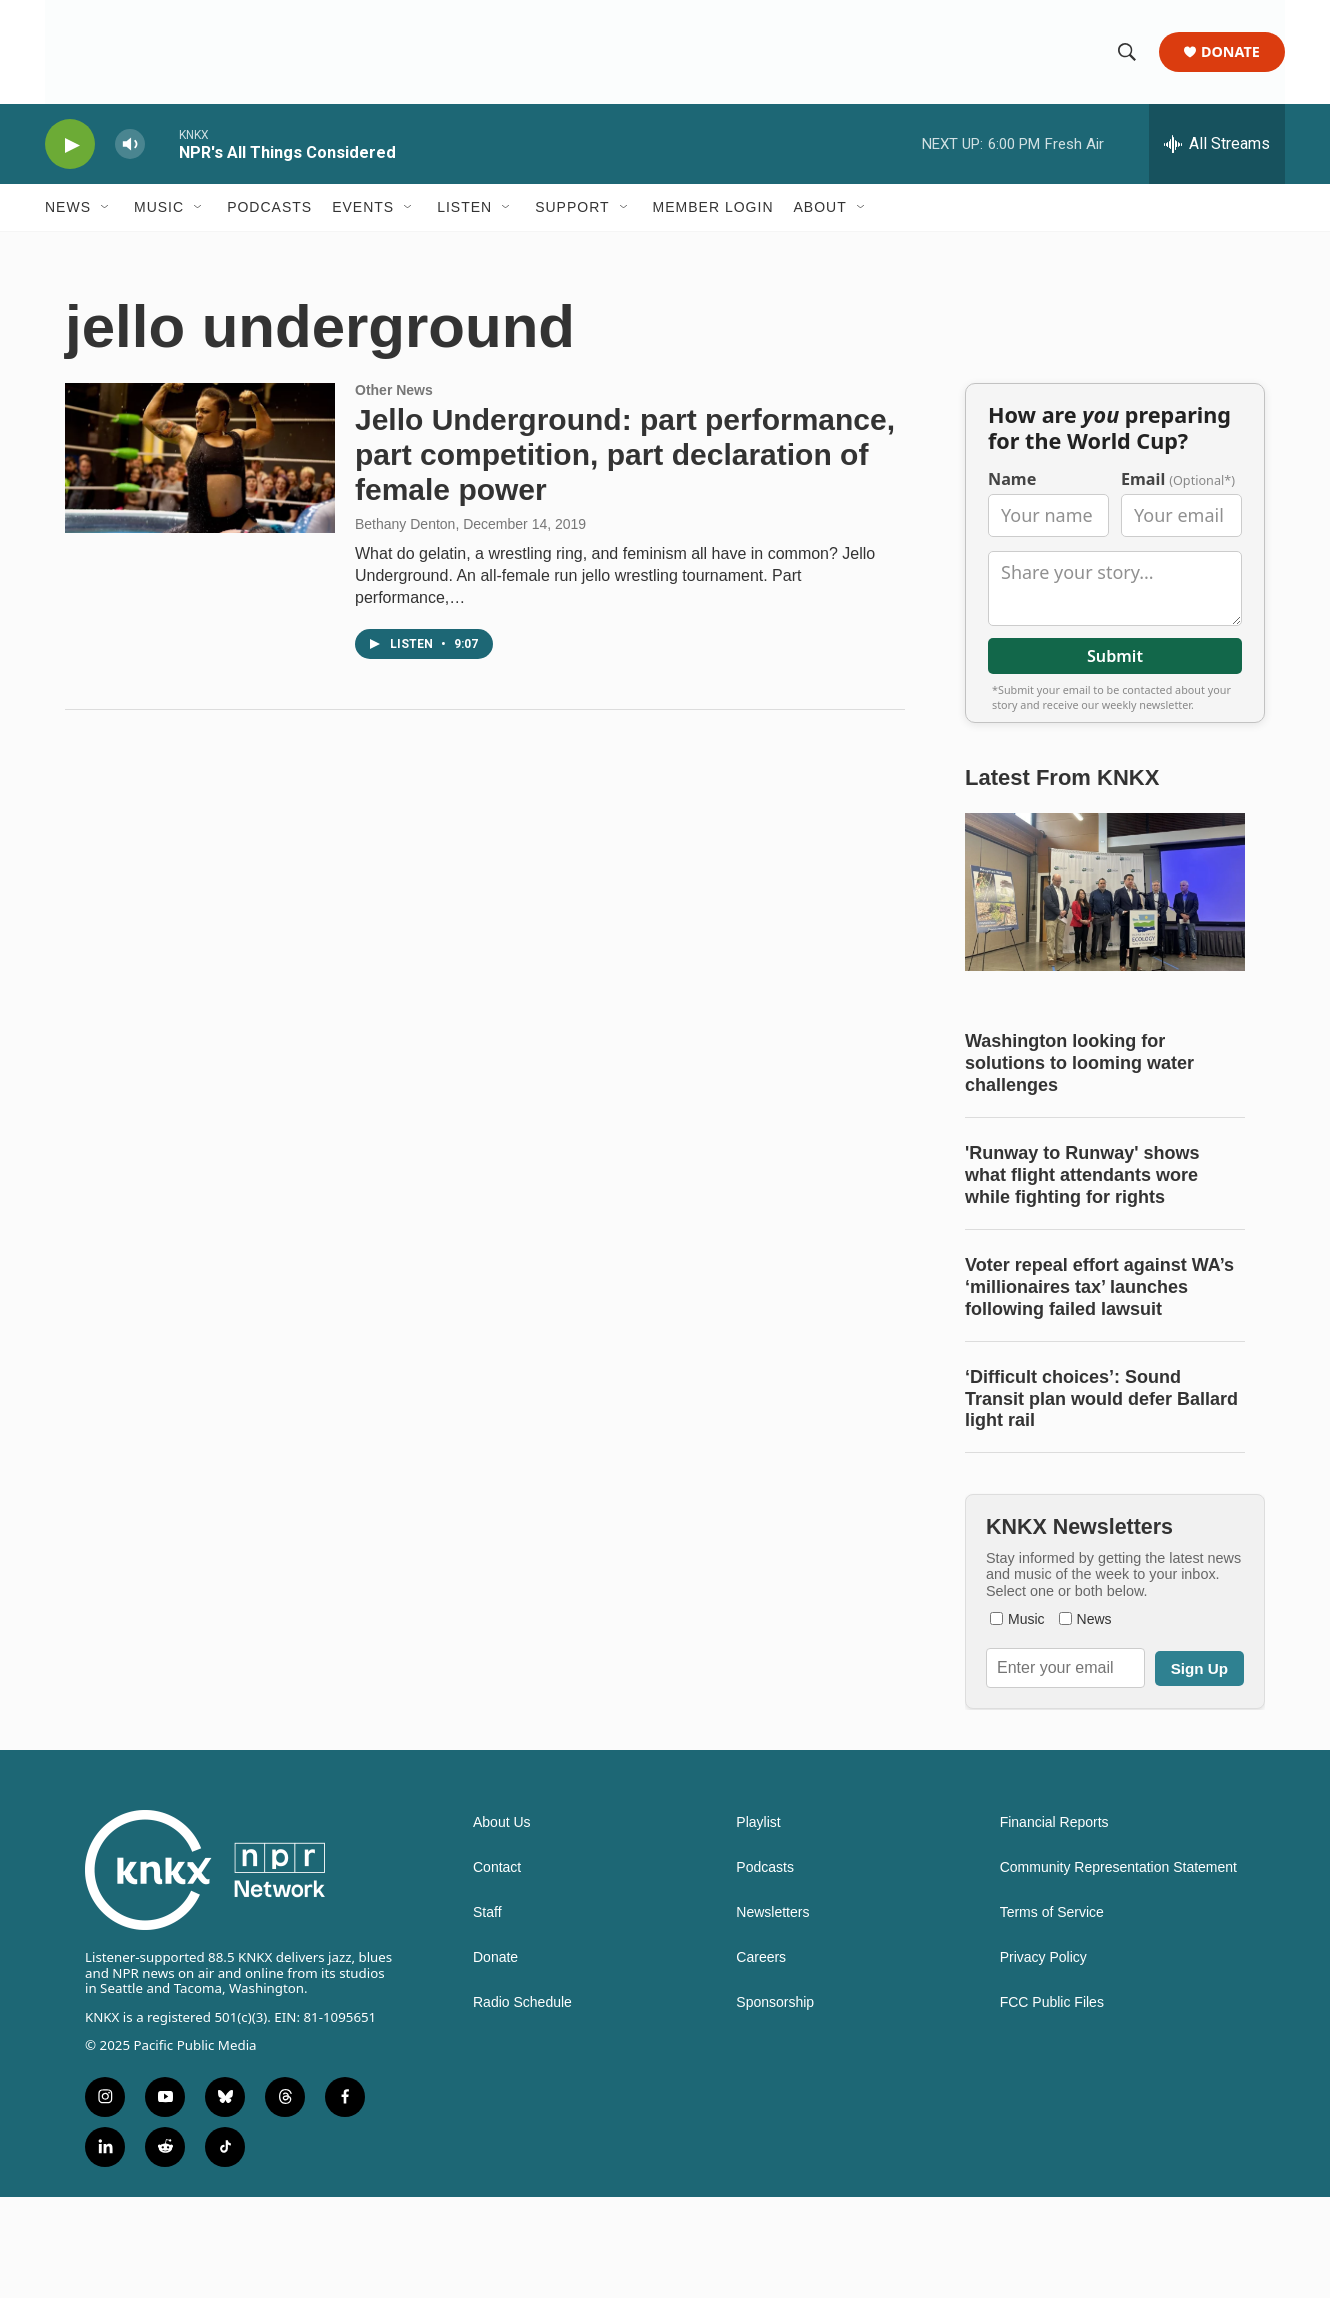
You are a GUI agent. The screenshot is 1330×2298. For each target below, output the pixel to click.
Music (159, 208)
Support (572, 208)
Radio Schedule (522, 2103)
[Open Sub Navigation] (106, 208)
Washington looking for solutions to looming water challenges (1079, 1124)
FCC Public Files (1052, 2103)
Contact (497, 1968)
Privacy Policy (1043, 2058)
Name (1012, 540)
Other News (394, 411)
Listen (464, 208)
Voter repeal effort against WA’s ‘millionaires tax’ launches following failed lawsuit (1099, 1347)
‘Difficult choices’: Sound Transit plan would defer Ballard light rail (1101, 1459)
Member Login (713, 208)
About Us (502, 1923)
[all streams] (1217, 145)
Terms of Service (1052, 2013)
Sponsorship (775, 2103)
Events (363, 208)
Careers (761, 2058)
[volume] (130, 145)
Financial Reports (1054, 1923)
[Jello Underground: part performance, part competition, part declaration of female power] (200, 479)
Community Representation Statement (1118, 1968)
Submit (1115, 717)
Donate (1230, 52)
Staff (487, 2013)
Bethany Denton (405, 545)
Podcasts (269, 208)
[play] (70, 145)
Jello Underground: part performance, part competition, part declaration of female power (625, 475)
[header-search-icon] (1127, 53)
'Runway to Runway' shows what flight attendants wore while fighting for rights (1082, 1236)
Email (1178, 540)
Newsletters (772, 2013)
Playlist (758, 1923)
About (820, 208)
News (68, 208)
